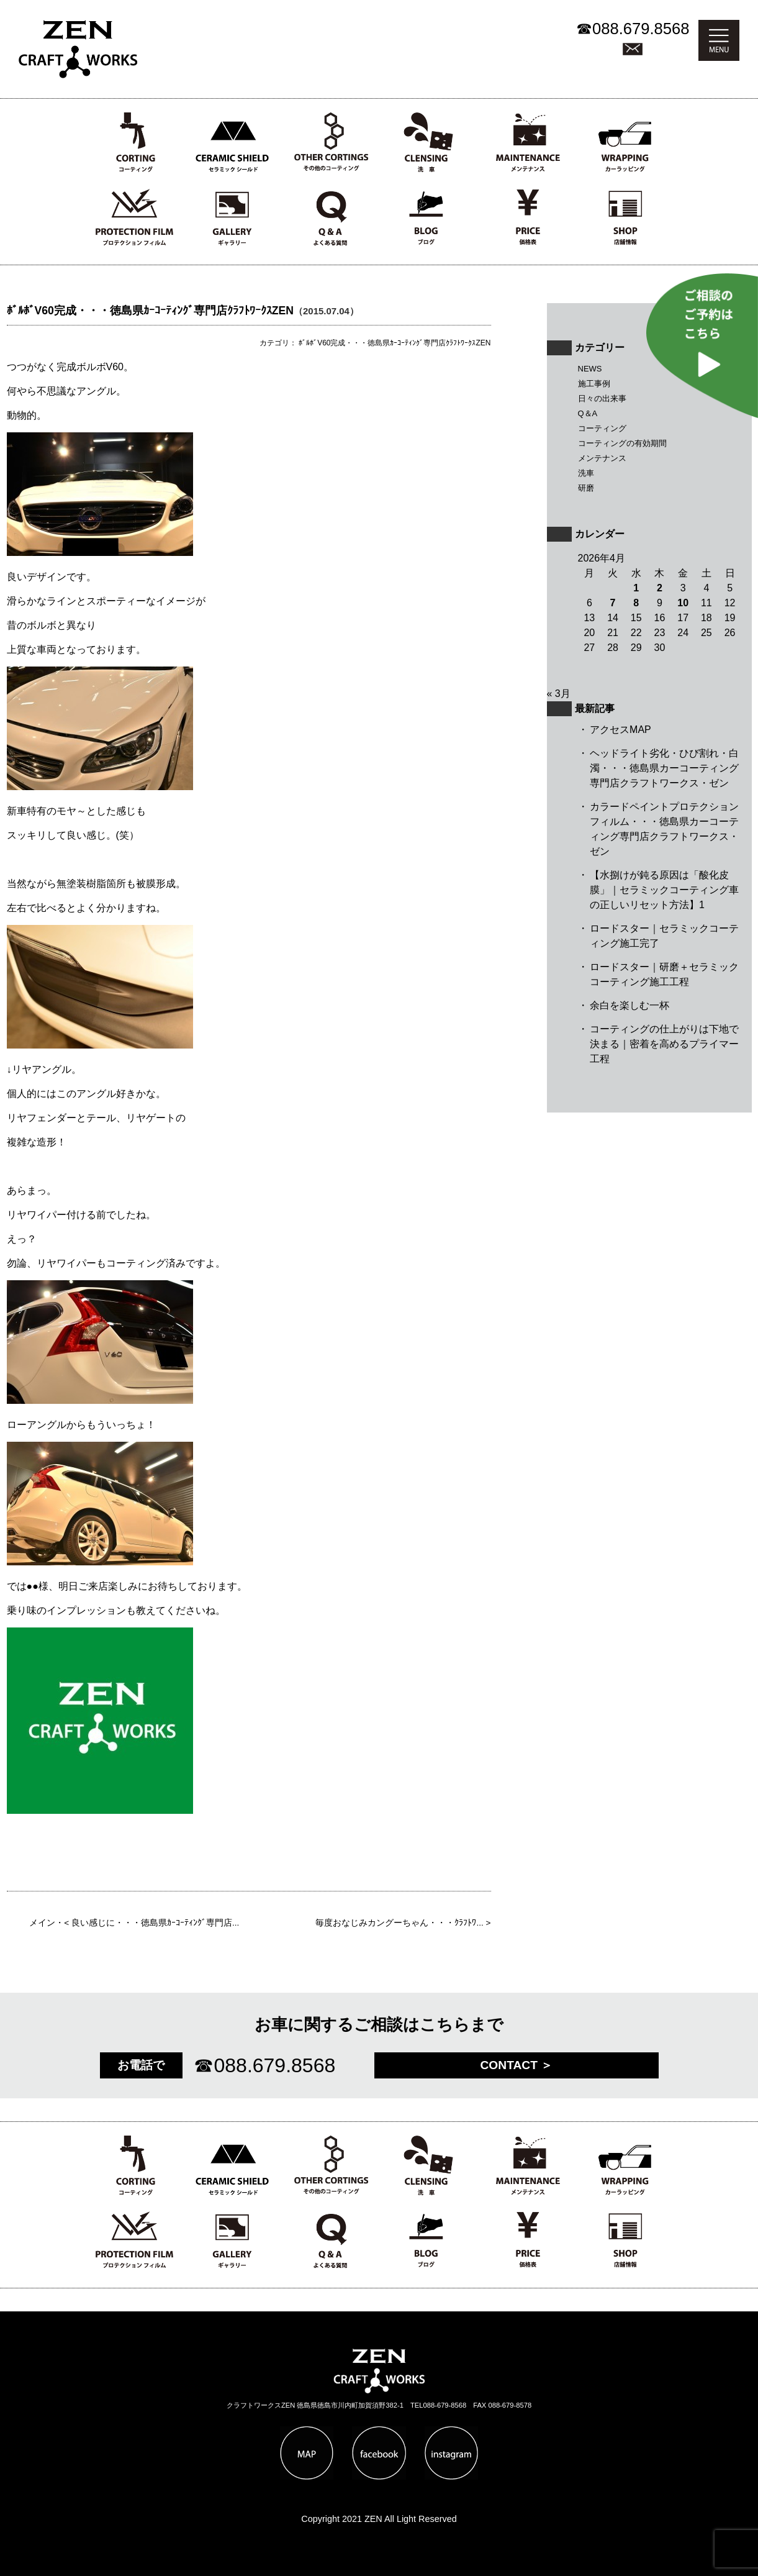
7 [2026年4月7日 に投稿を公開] (613, 603)
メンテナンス (602, 458)
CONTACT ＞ (517, 2065)
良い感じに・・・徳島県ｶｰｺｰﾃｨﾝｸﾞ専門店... (155, 1922)
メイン (42, 1922)
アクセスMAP (620, 729)
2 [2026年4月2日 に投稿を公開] (659, 588)
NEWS (590, 368)
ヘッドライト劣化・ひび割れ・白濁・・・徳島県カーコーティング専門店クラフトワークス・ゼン (664, 768)
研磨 (586, 488)
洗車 (586, 473)
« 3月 (559, 693)
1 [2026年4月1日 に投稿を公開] (636, 588)
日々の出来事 (602, 398)
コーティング (602, 428)
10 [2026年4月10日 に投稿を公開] (682, 603)
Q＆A (588, 413)
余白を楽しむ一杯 (629, 1005)
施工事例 (594, 383)
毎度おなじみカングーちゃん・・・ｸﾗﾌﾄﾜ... (399, 1922)
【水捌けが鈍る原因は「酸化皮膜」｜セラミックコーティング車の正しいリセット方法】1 (664, 890)
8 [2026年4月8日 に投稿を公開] (636, 603)
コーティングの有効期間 (622, 443)
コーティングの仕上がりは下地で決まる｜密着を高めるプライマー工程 (664, 1044)
